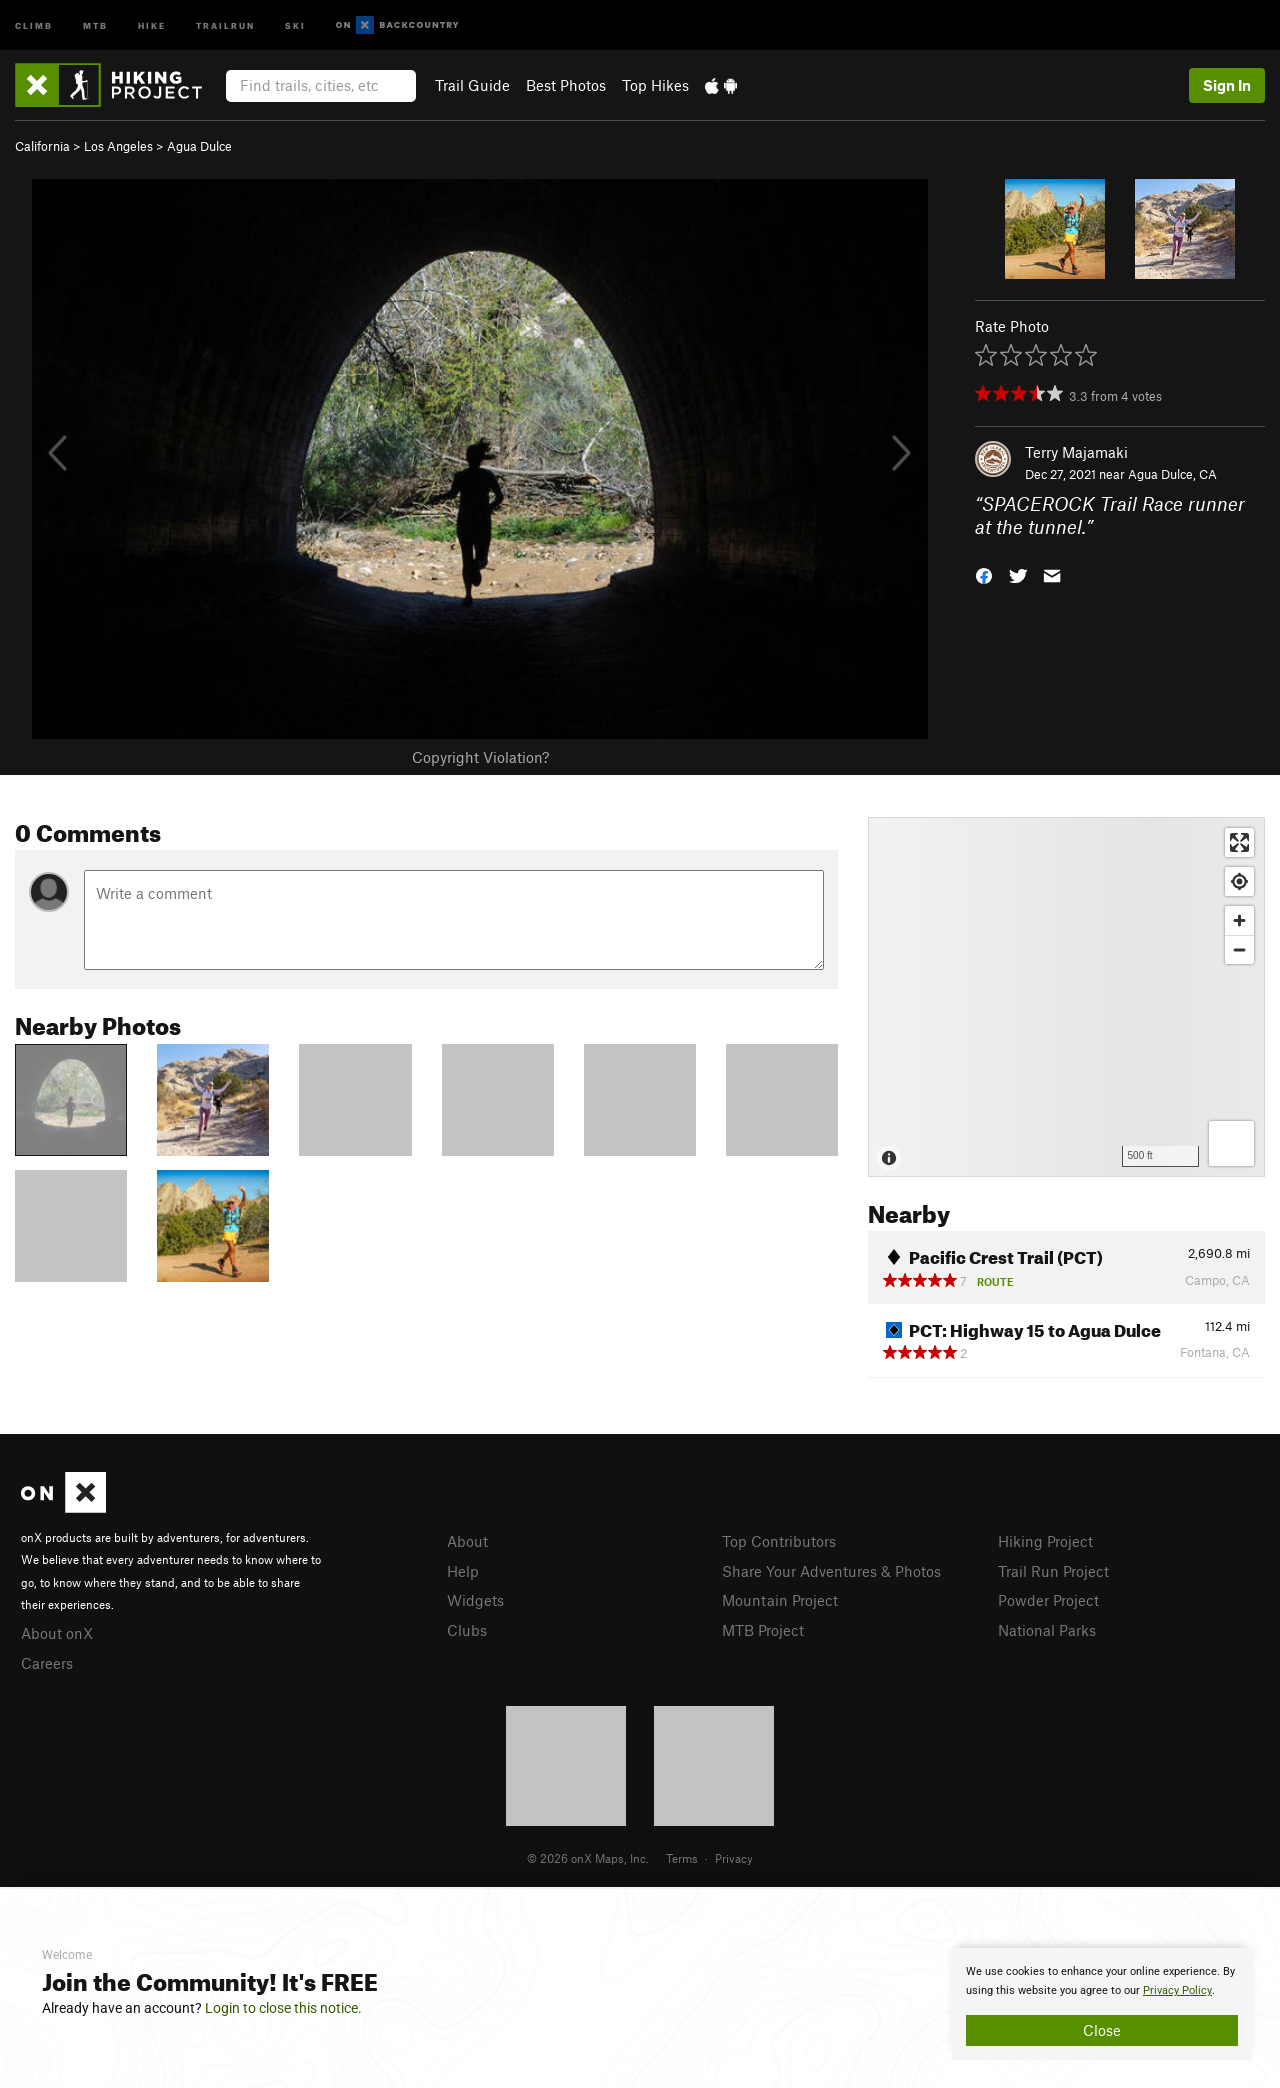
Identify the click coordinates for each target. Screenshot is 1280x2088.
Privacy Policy (1177, 1990)
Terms (682, 1858)
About (467, 1541)
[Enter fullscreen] (1239, 842)
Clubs (467, 1630)
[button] (984, 573)
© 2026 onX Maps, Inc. (588, 1858)
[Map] (1066, 997)
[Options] (1231, 1143)
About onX (57, 1633)
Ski (295, 24)
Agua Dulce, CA (1172, 474)
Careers (47, 1663)
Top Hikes (655, 85)
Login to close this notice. (283, 2008)
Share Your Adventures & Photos (831, 1571)
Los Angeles (118, 146)
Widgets (475, 1600)
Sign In (1227, 85)
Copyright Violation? (480, 757)
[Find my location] (1239, 881)
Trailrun (225, 24)
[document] (1102, 2004)
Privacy (734, 1858)
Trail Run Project (1053, 1571)
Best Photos (566, 85)
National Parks (1047, 1630)
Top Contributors (779, 1541)
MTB (95, 24)
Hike (152, 24)
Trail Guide (472, 85)
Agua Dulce (199, 146)
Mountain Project (780, 1600)
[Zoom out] (1239, 949)
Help (463, 1571)
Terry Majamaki (1076, 452)
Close (1102, 2030)
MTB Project (763, 1630)
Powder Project (1048, 1600)
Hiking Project (1045, 1541)
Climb (34, 24)
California (42, 146)
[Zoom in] (1239, 920)
